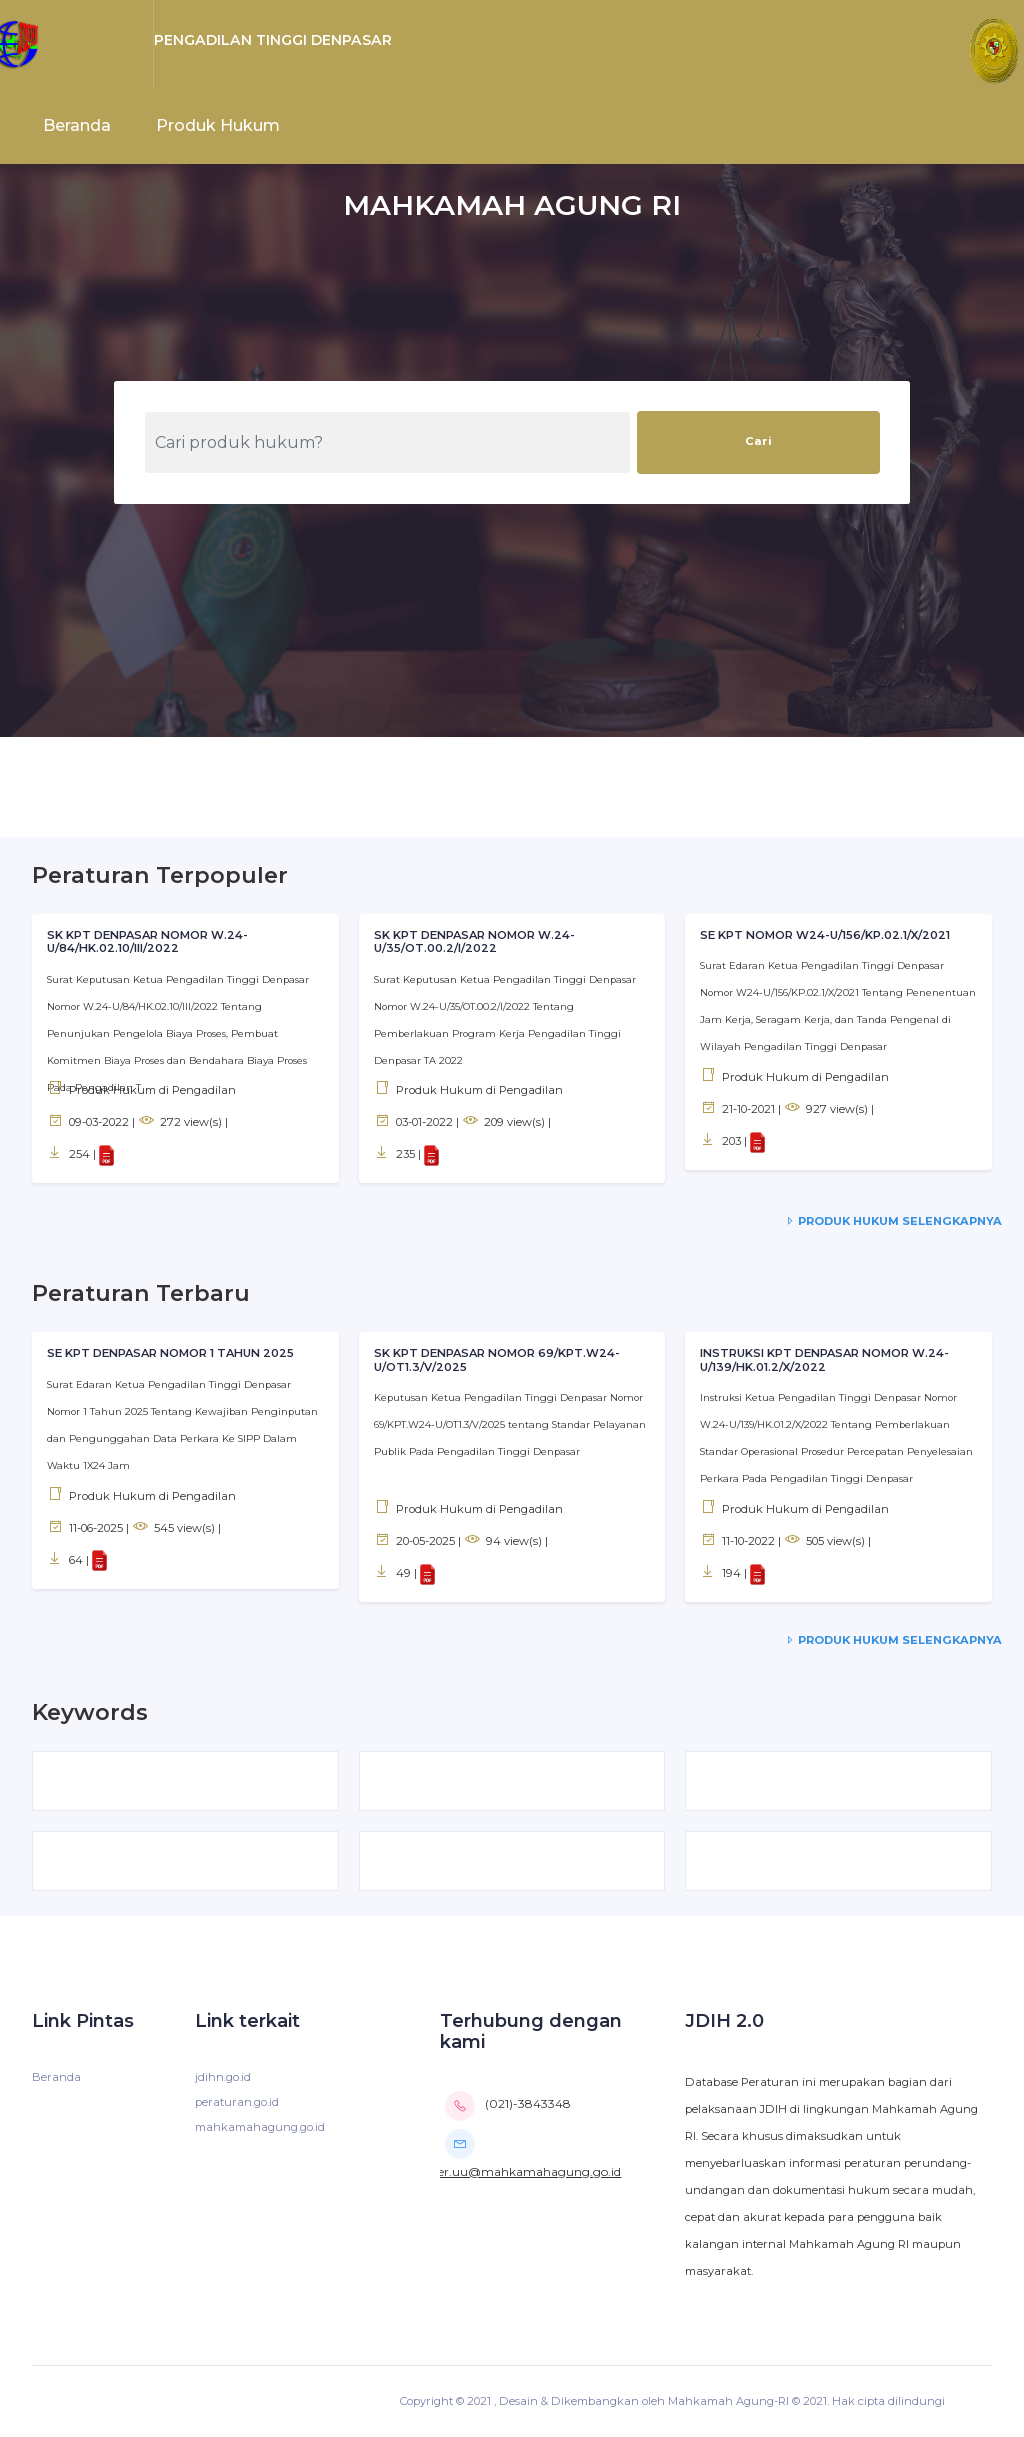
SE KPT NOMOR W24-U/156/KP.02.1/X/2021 (825, 935)
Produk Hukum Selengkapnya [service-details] (892, 1221)
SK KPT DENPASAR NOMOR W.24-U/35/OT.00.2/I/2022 (474, 942)
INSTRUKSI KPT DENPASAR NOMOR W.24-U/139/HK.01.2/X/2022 (824, 1360)
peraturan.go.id (237, 2102)
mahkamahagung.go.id (260, 2127)
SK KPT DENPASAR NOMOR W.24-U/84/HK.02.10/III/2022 (147, 942)
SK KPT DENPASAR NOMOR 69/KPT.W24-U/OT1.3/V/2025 (497, 1360)
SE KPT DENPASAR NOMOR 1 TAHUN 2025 (170, 1353)
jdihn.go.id (223, 2077)
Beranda (77, 125)
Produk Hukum (218, 125)
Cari (758, 441)
